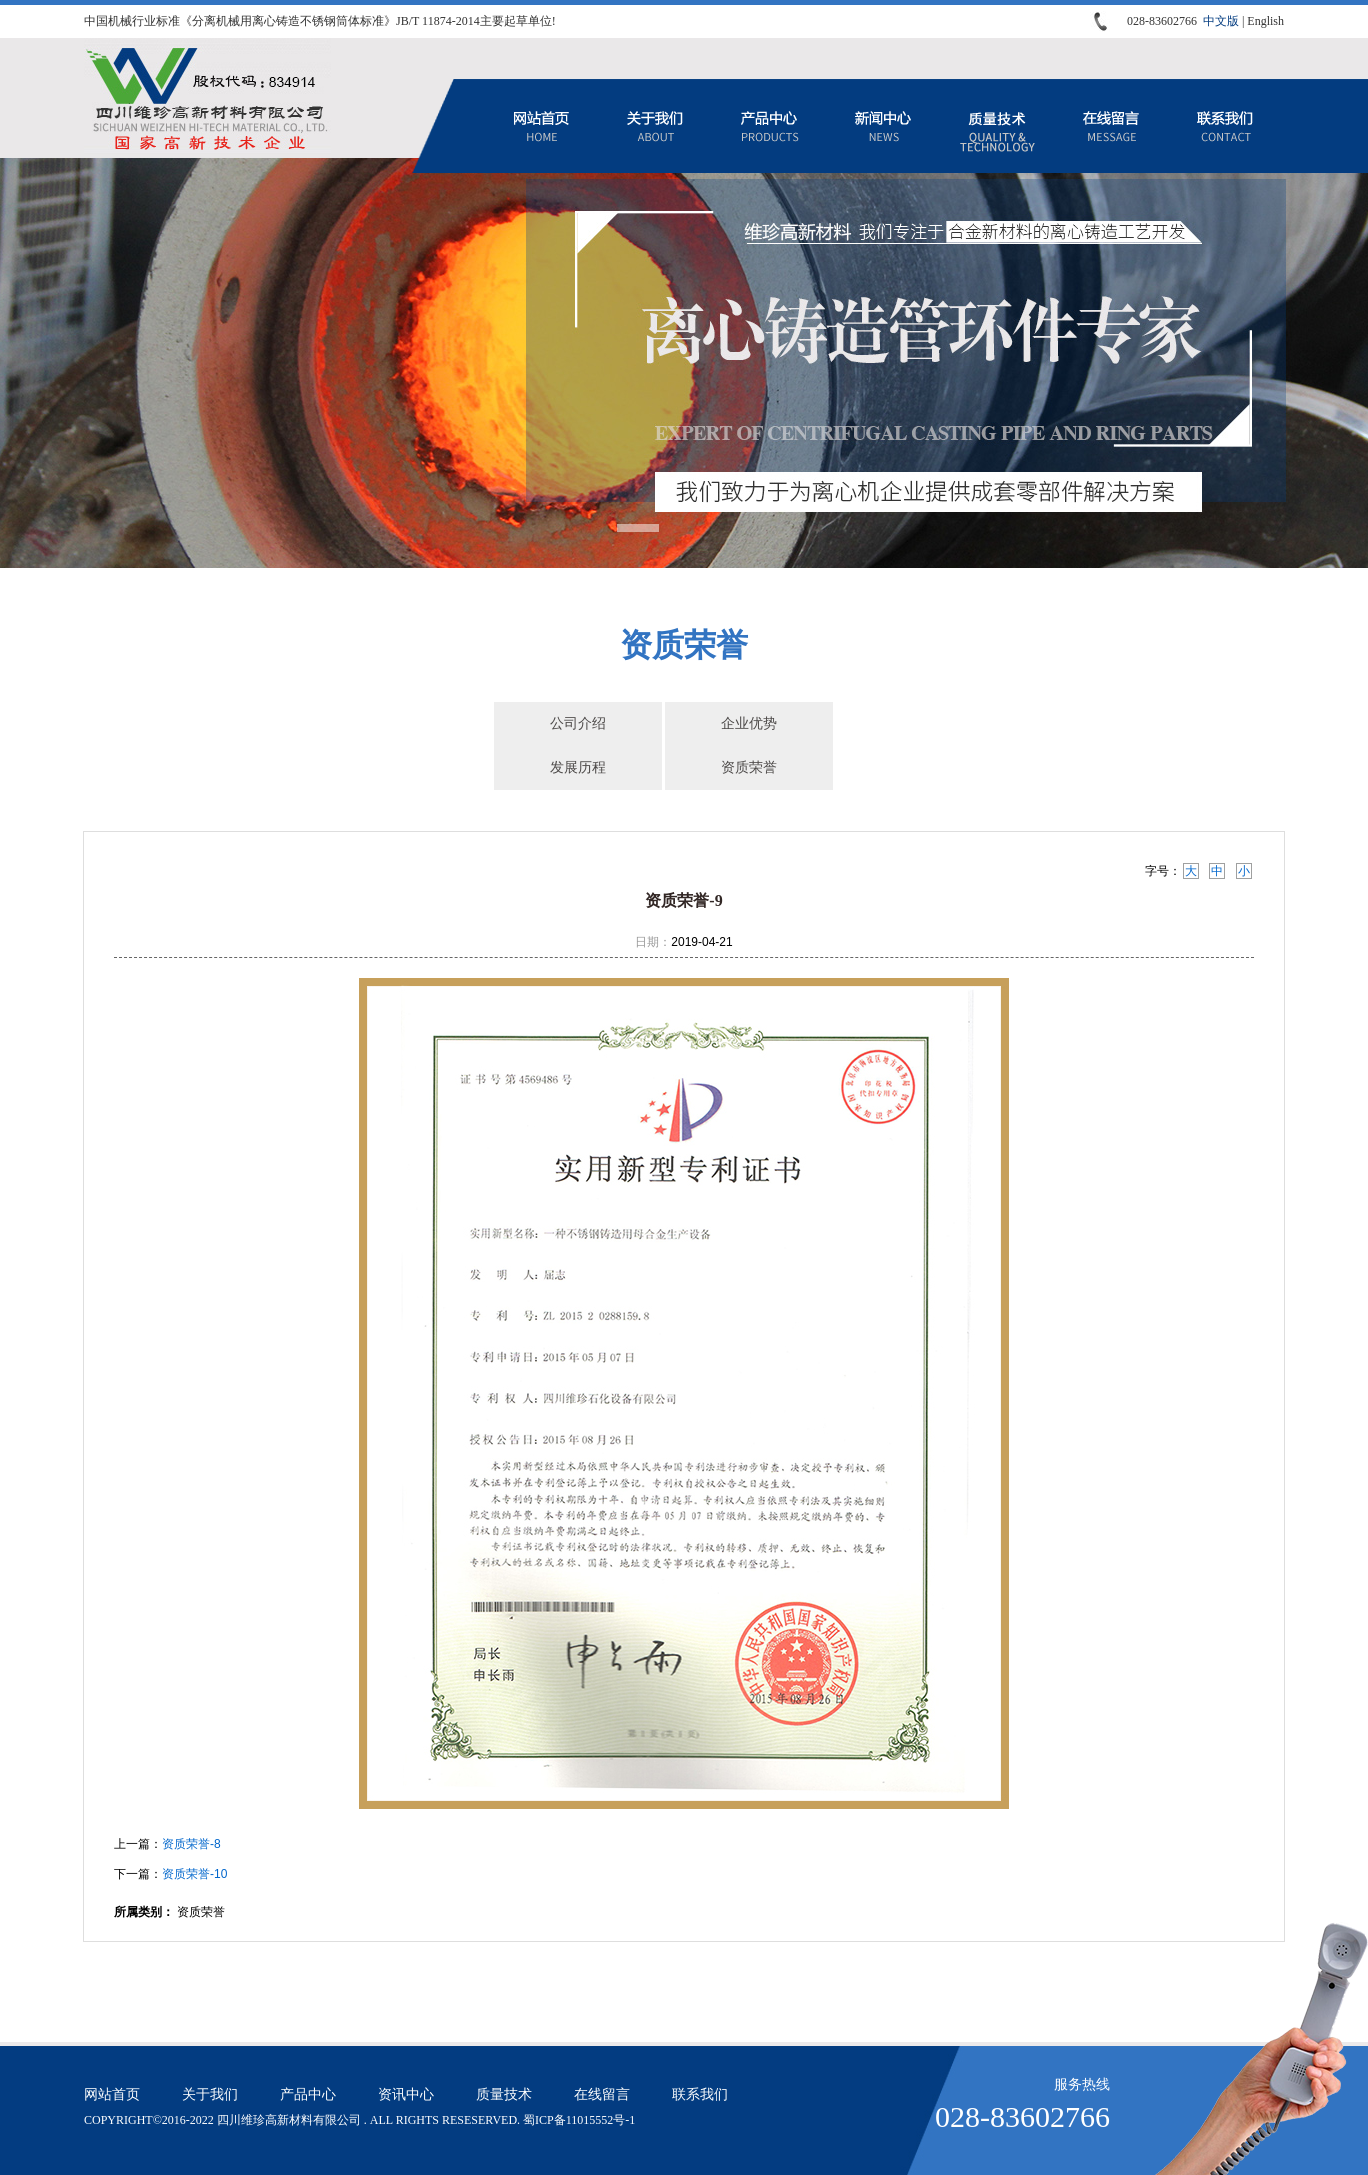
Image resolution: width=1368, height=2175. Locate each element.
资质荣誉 (749, 767)
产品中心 (769, 126)
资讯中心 (883, 126)
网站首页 (541, 126)
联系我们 (1225, 126)
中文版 (1221, 21)
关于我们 (655, 126)
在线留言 (1111, 126)
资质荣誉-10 (194, 1874)
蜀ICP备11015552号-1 (579, 2120)
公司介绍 (578, 723)
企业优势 (749, 723)
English (1265, 21)
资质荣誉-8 (191, 1844)
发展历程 (578, 767)
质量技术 (997, 126)
